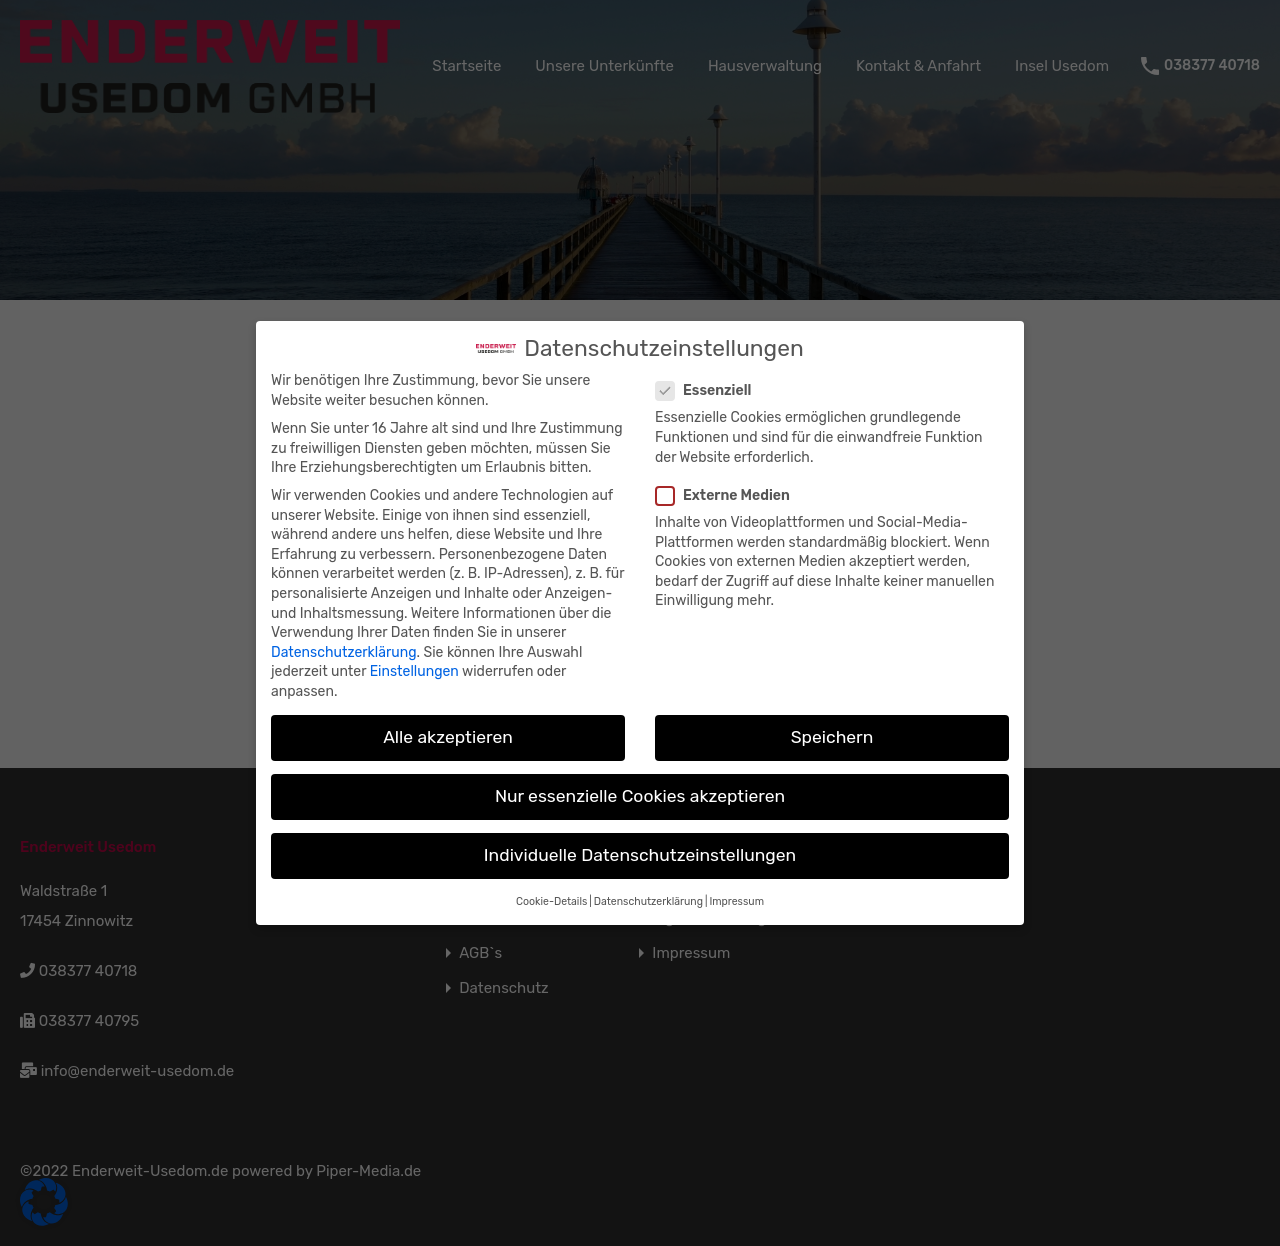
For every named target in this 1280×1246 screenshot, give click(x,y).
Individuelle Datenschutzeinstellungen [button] (640, 843)
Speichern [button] (832, 725)
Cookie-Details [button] (551, 889)
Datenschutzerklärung (344, 640)
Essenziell (709, 378)
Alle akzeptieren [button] (448, 725)
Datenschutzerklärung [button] (648, 889)
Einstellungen (414, 659)
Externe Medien (729, 482)
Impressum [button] (736, 889)
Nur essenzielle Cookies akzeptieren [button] (640, 784)
